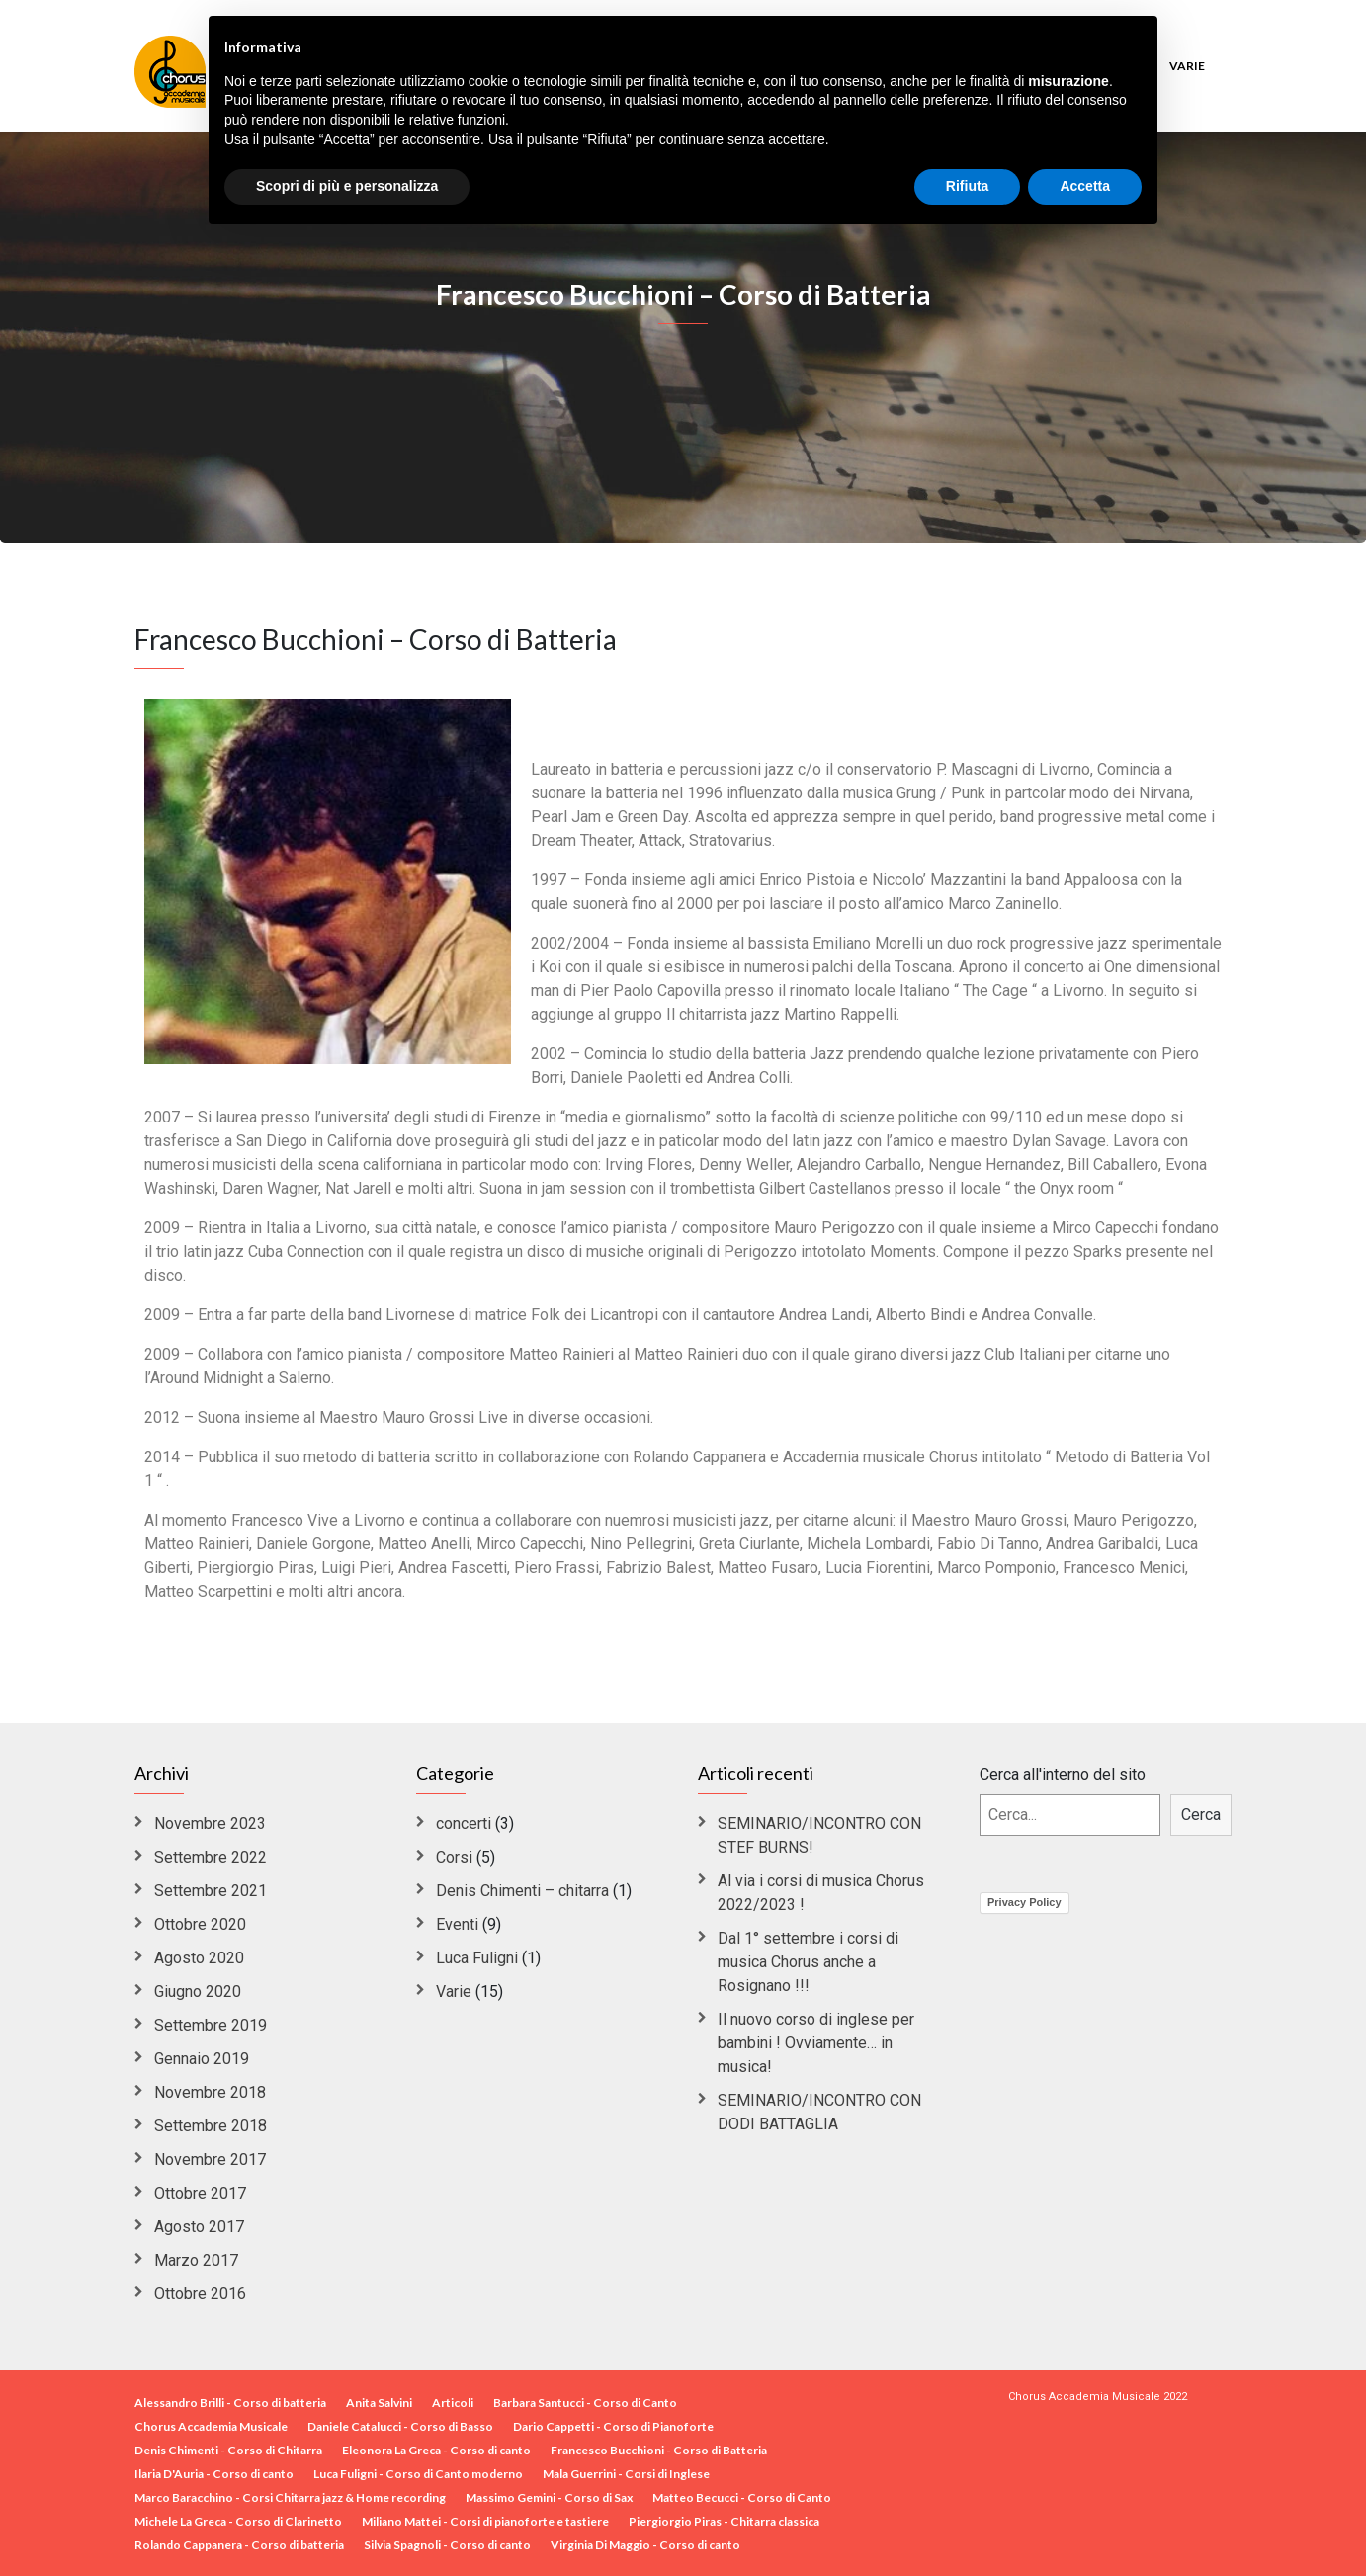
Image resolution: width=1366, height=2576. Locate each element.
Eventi (457, 1924)
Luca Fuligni (477, 1958)
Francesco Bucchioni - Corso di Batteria (659, 2450)
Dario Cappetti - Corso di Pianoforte (613, 2426)
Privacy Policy (1024, 1902)
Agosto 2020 (199, 1958)
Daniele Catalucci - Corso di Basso (400, 2426)
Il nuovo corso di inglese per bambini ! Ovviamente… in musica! (816, 2043)
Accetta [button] (1085, 186)
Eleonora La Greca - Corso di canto (436, 2450)
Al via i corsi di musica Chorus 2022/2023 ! (821, 1892)
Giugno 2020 (197, 1991)
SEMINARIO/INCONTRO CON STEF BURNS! (819, 1835)
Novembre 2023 (210, 1823)
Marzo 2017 (196, 2260)
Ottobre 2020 (200, 1924)
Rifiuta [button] (967, 186)
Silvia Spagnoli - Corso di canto (447, 2544)
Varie (1187, 65)
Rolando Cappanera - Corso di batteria (239, 2544)
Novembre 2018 (210, 2092)
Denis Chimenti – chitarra (522, 1890)
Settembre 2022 (210, 1857)
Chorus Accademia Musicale (211, 2426)
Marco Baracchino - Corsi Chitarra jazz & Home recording (290, 2497)
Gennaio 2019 (201, 2058)
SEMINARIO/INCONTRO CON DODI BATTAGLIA (819, 2112)
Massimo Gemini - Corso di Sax (549, 2497)
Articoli (452, 2402)
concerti (463, 1823)
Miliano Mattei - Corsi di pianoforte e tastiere (485, 2521)
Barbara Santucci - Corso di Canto (585, 2402)
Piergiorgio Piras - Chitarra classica (724, 2521)
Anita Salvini (379, 2402)
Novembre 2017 (210, 2159)
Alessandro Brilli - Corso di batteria (230, 2402)
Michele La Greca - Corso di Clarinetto (238, 2521)
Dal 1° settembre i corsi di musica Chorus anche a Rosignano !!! (808, 1962)
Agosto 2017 (199, 2226)
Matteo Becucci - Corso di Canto (741, 2497)
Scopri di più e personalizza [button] (347, 186)
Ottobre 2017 (200, 2193)
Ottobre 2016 (200, 2294)
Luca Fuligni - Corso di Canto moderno (418, 2473)
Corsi (454, 1857)
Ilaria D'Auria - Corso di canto (214, 2473)
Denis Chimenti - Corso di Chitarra (228, 2450)
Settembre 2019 (210, 2025)
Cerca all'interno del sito (1063, 1774)
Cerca (1201, 1814)
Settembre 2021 (210, 1890)
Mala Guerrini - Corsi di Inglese (626, 2473)
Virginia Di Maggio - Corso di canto (645, 2544)
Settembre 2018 (210, 2126)
